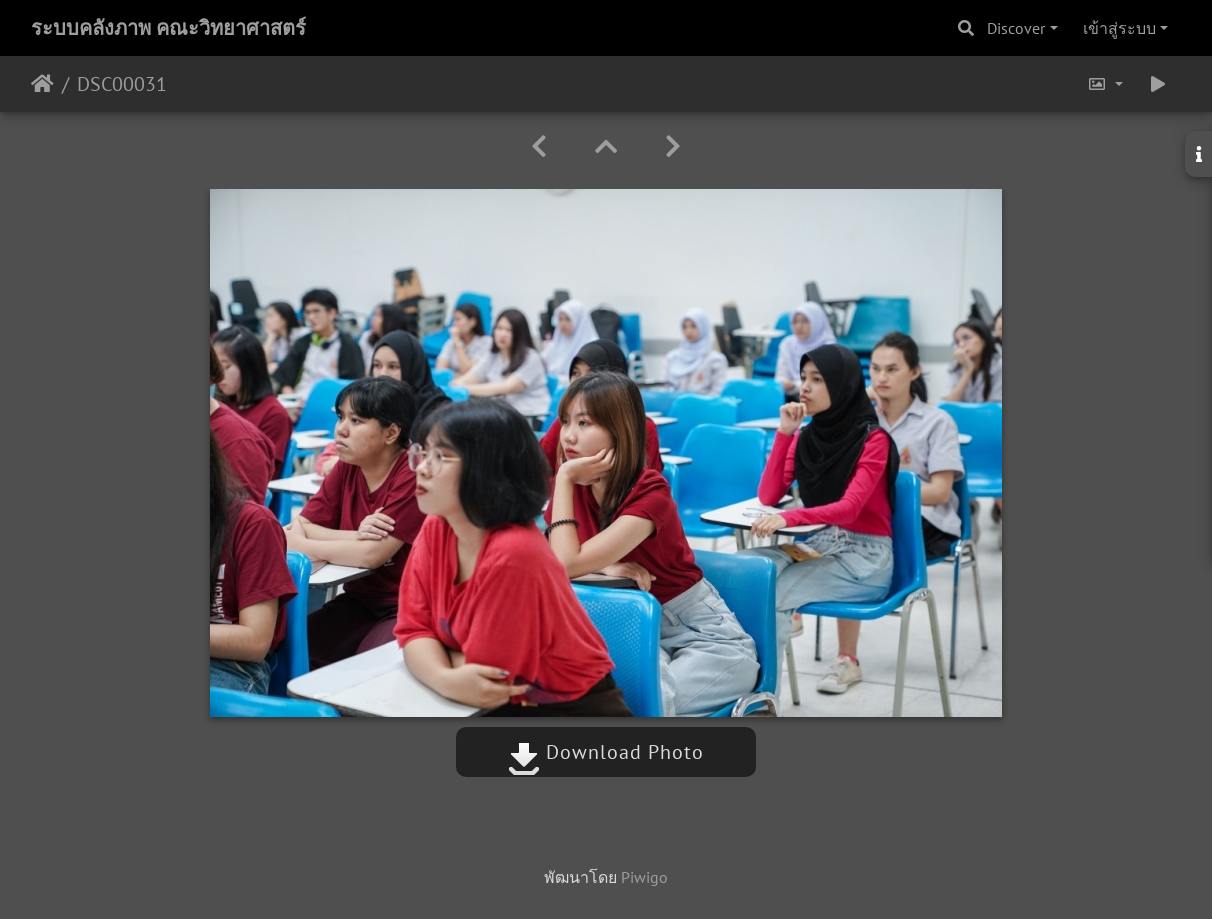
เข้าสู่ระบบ (1119, 28)
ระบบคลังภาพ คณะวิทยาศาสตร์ (168, 28)
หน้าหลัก (42, 84)
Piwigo (644, 877)
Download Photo (606, 752)
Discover (1016, 28)
